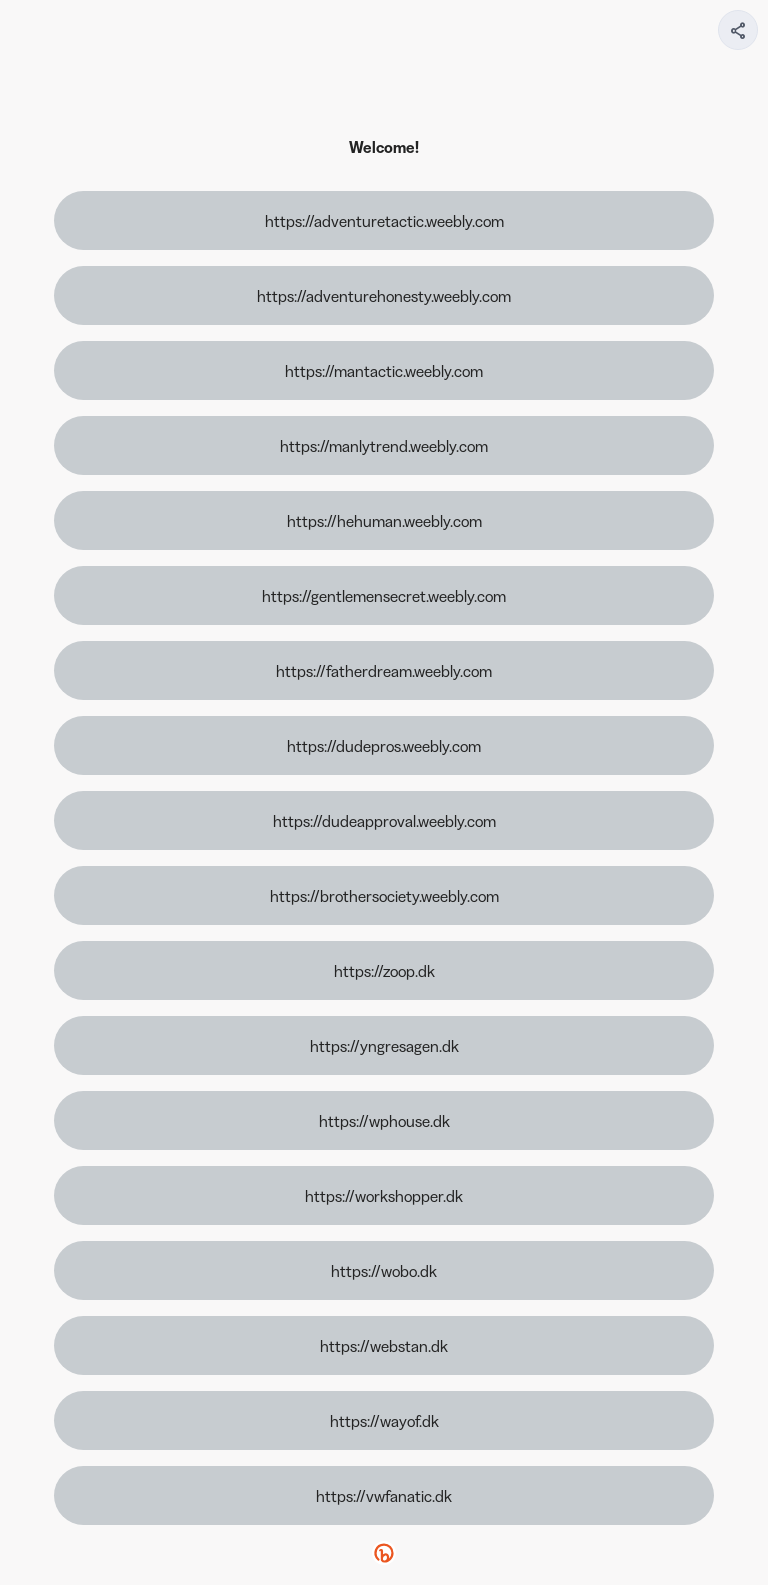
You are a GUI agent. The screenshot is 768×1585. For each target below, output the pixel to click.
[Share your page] (738, 30)
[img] (739, 36)
